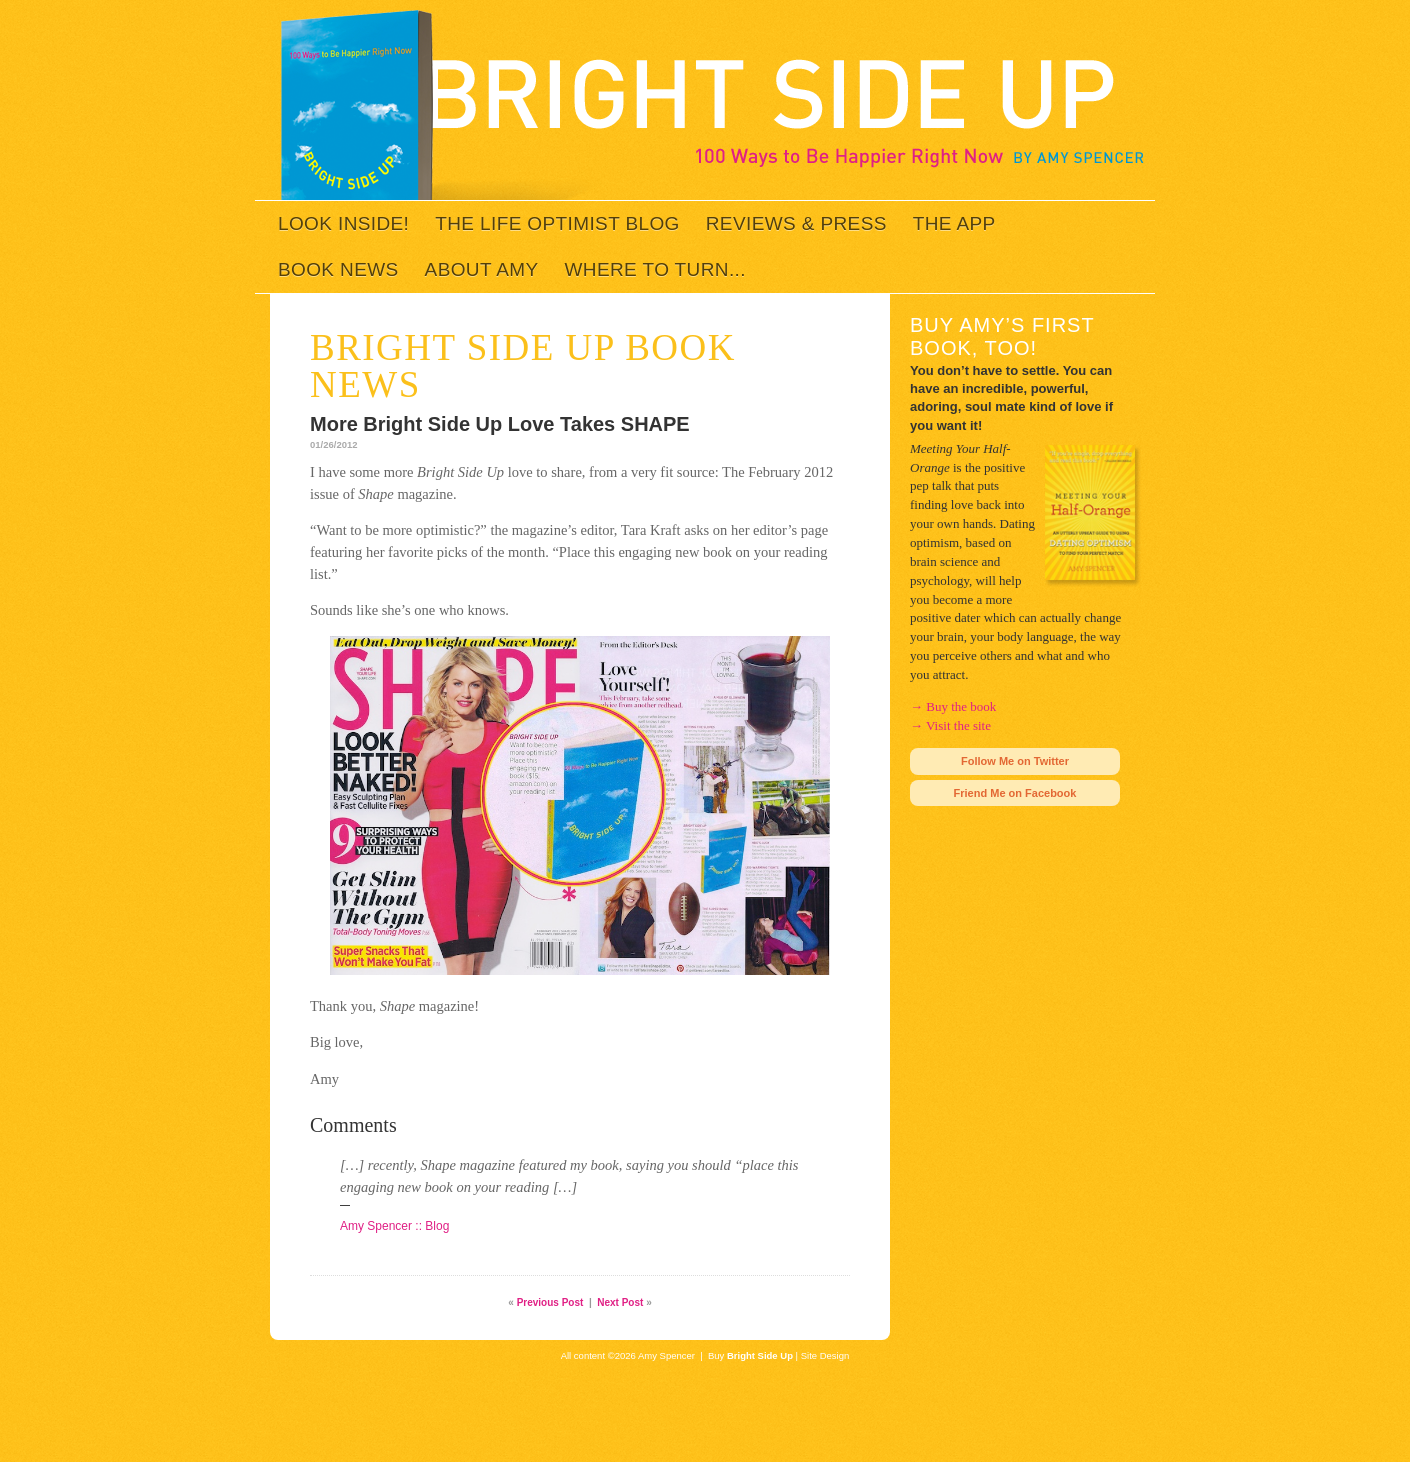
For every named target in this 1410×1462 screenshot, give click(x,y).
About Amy (482, 269)
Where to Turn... (655, 269)
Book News (338, 269)
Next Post (620, 1302)
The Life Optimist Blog (557, 223)
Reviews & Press (796, 223)
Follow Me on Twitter (1015, 761)
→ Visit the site (950, 725)
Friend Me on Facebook (1015, 793)
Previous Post (550, 1302)
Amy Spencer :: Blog (394, 1226)
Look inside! (343, 223)
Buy (750, 1355)
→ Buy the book (953, 706)
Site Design (825, 1355)
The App (954, 223)
